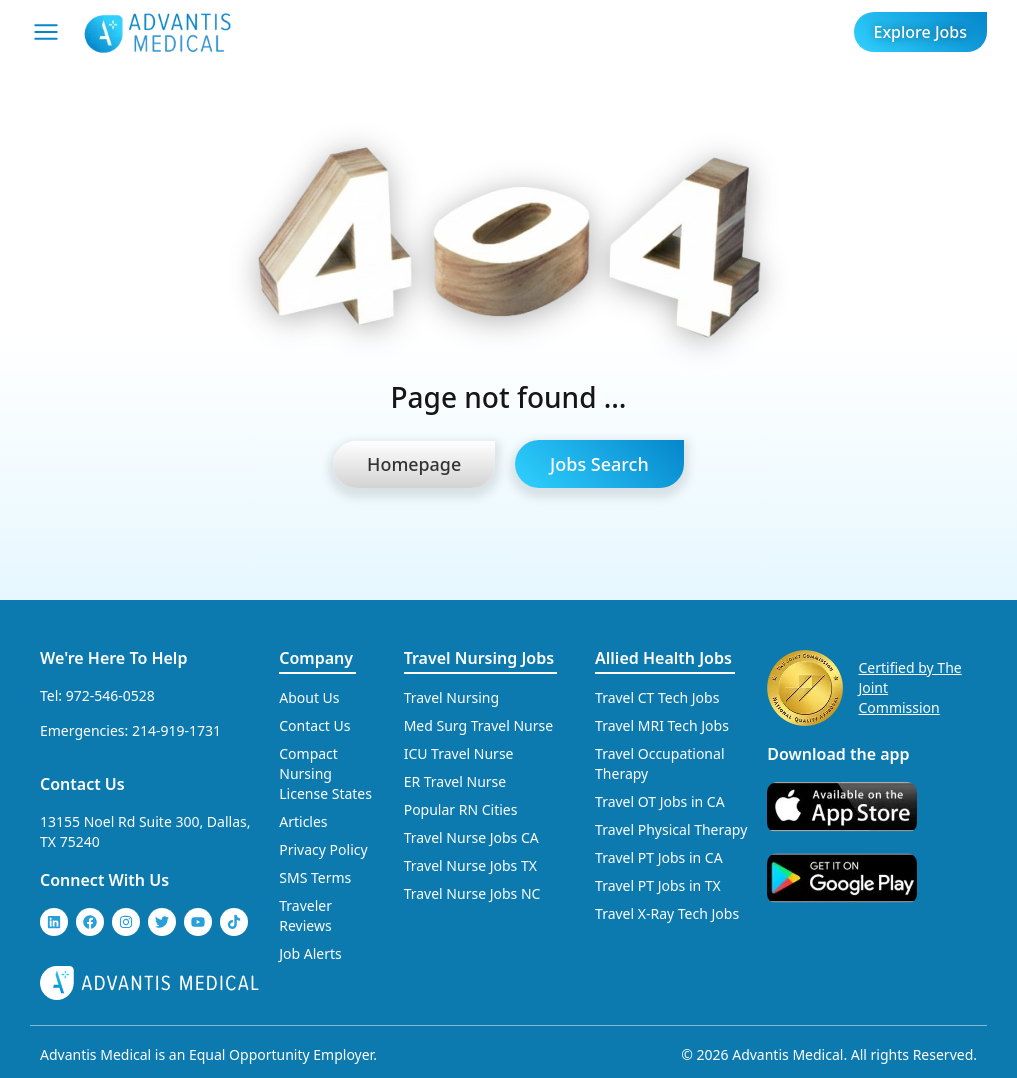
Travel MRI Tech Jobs (662, 725)
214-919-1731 (176, 730)
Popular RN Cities (461, 809)
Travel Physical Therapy (671, 829)
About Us (309, 697)
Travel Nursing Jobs (479, 658)
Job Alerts (310, 953)
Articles (303, 821)
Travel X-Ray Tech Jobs (667, 913)
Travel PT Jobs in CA (659, 857)
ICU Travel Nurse (459, 753)
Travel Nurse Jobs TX (470, 865)
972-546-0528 (110, 695)
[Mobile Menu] (46, 32)
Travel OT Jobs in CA (660, 801)
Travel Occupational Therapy (659, 763)
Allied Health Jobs (663, 658)
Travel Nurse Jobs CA (471, 837)
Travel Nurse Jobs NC (472, 893)
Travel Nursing (451, 697)
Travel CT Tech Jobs (657, 697)
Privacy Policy (323, 849)
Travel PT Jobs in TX (658, 885)
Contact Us (82, 784)
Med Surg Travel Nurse (478, 725)
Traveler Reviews (305, 915)
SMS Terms (315, 877)
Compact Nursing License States (325, 773)
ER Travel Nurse (455, 781)
